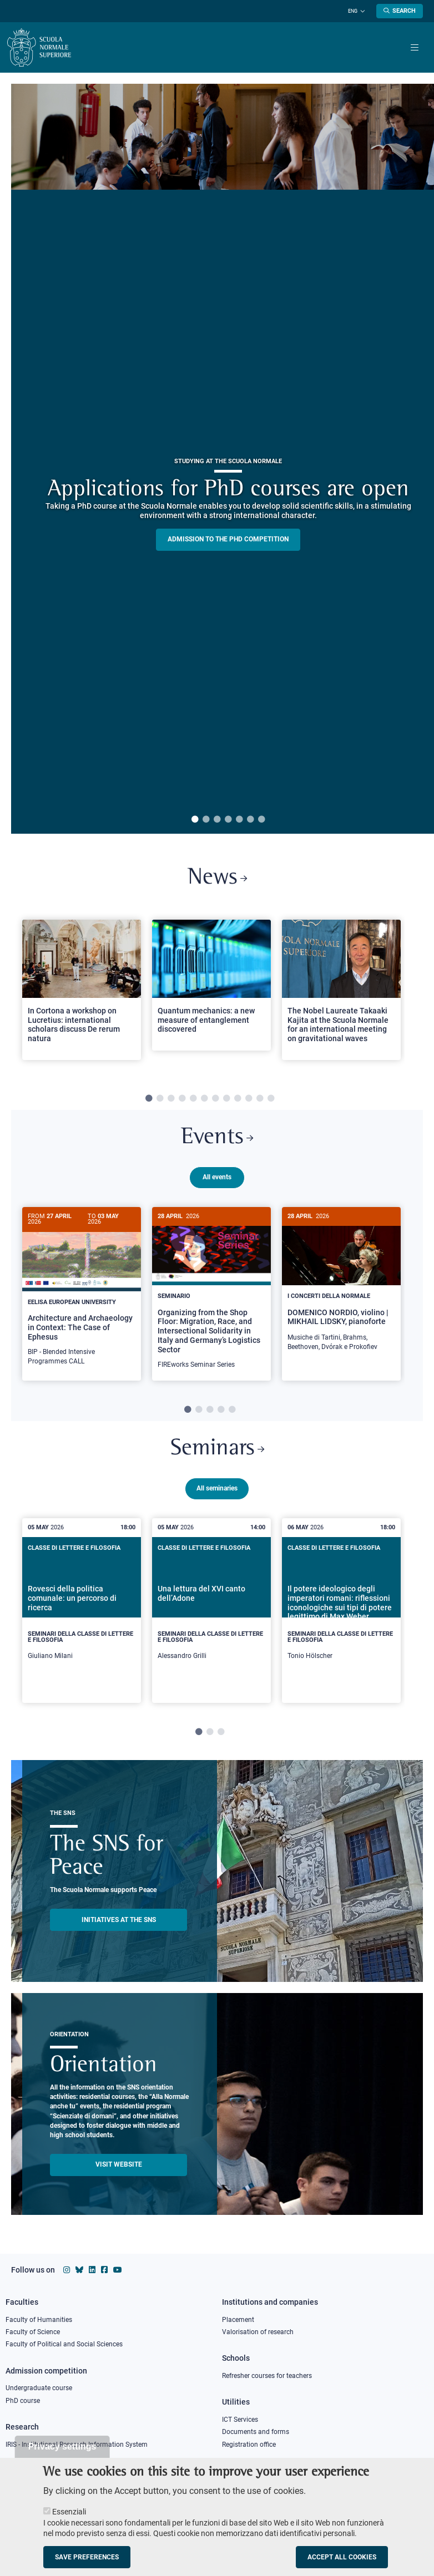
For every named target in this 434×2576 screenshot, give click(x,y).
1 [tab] (194, 819)
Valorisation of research (258, 2332)
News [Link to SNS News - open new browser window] (217, 878)
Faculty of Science (33, 2332)
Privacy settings (62, 2446)
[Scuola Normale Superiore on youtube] (117, 2269)
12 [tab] (270, 1098)
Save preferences (87, 2557)
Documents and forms (255, 2432)
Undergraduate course (39, 2388)
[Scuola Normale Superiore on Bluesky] (79, 2269)
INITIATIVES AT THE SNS (119, 1920)
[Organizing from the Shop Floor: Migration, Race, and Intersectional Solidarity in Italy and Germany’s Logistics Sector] (211, 1294)
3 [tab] (217, 819)
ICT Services (240, 2419)
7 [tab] (261, 819)
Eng (352, 11)
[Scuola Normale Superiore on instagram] (66, 2269)
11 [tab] (259, 1098)
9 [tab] (237, 1098)
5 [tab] (239, 819)
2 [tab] (205, 819)
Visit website (118, 2165)
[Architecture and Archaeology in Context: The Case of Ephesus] (81, 1292)
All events (217, 1177)
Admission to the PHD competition (228, 539)
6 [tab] (250, 819)
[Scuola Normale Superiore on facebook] (104, 2269)
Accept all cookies (341, 2557)
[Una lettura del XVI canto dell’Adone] (211, 1610)
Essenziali (69, 2511)
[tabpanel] (81, 994)
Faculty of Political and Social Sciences (64, 2345)
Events (217, 1138)
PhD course (23, 2401)
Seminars (217, 1449)
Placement (238, 2320)
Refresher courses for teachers (267, 2376)
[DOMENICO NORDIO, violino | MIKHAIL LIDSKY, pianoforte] (341, 1285)
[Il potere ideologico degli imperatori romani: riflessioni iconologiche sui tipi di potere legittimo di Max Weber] (341, 1610)
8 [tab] (226, 1098)
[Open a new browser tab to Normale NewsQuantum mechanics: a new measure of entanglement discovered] (211, 985)
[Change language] (361, 11)
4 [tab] (228, 819)
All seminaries (217, 1488)
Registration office (249, 2444)
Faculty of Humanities (39, 2320)
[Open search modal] (399, 11)
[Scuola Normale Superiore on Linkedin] (92, 2269)
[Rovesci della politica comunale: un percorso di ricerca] (81, 1610)
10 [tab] (248, 1098)
